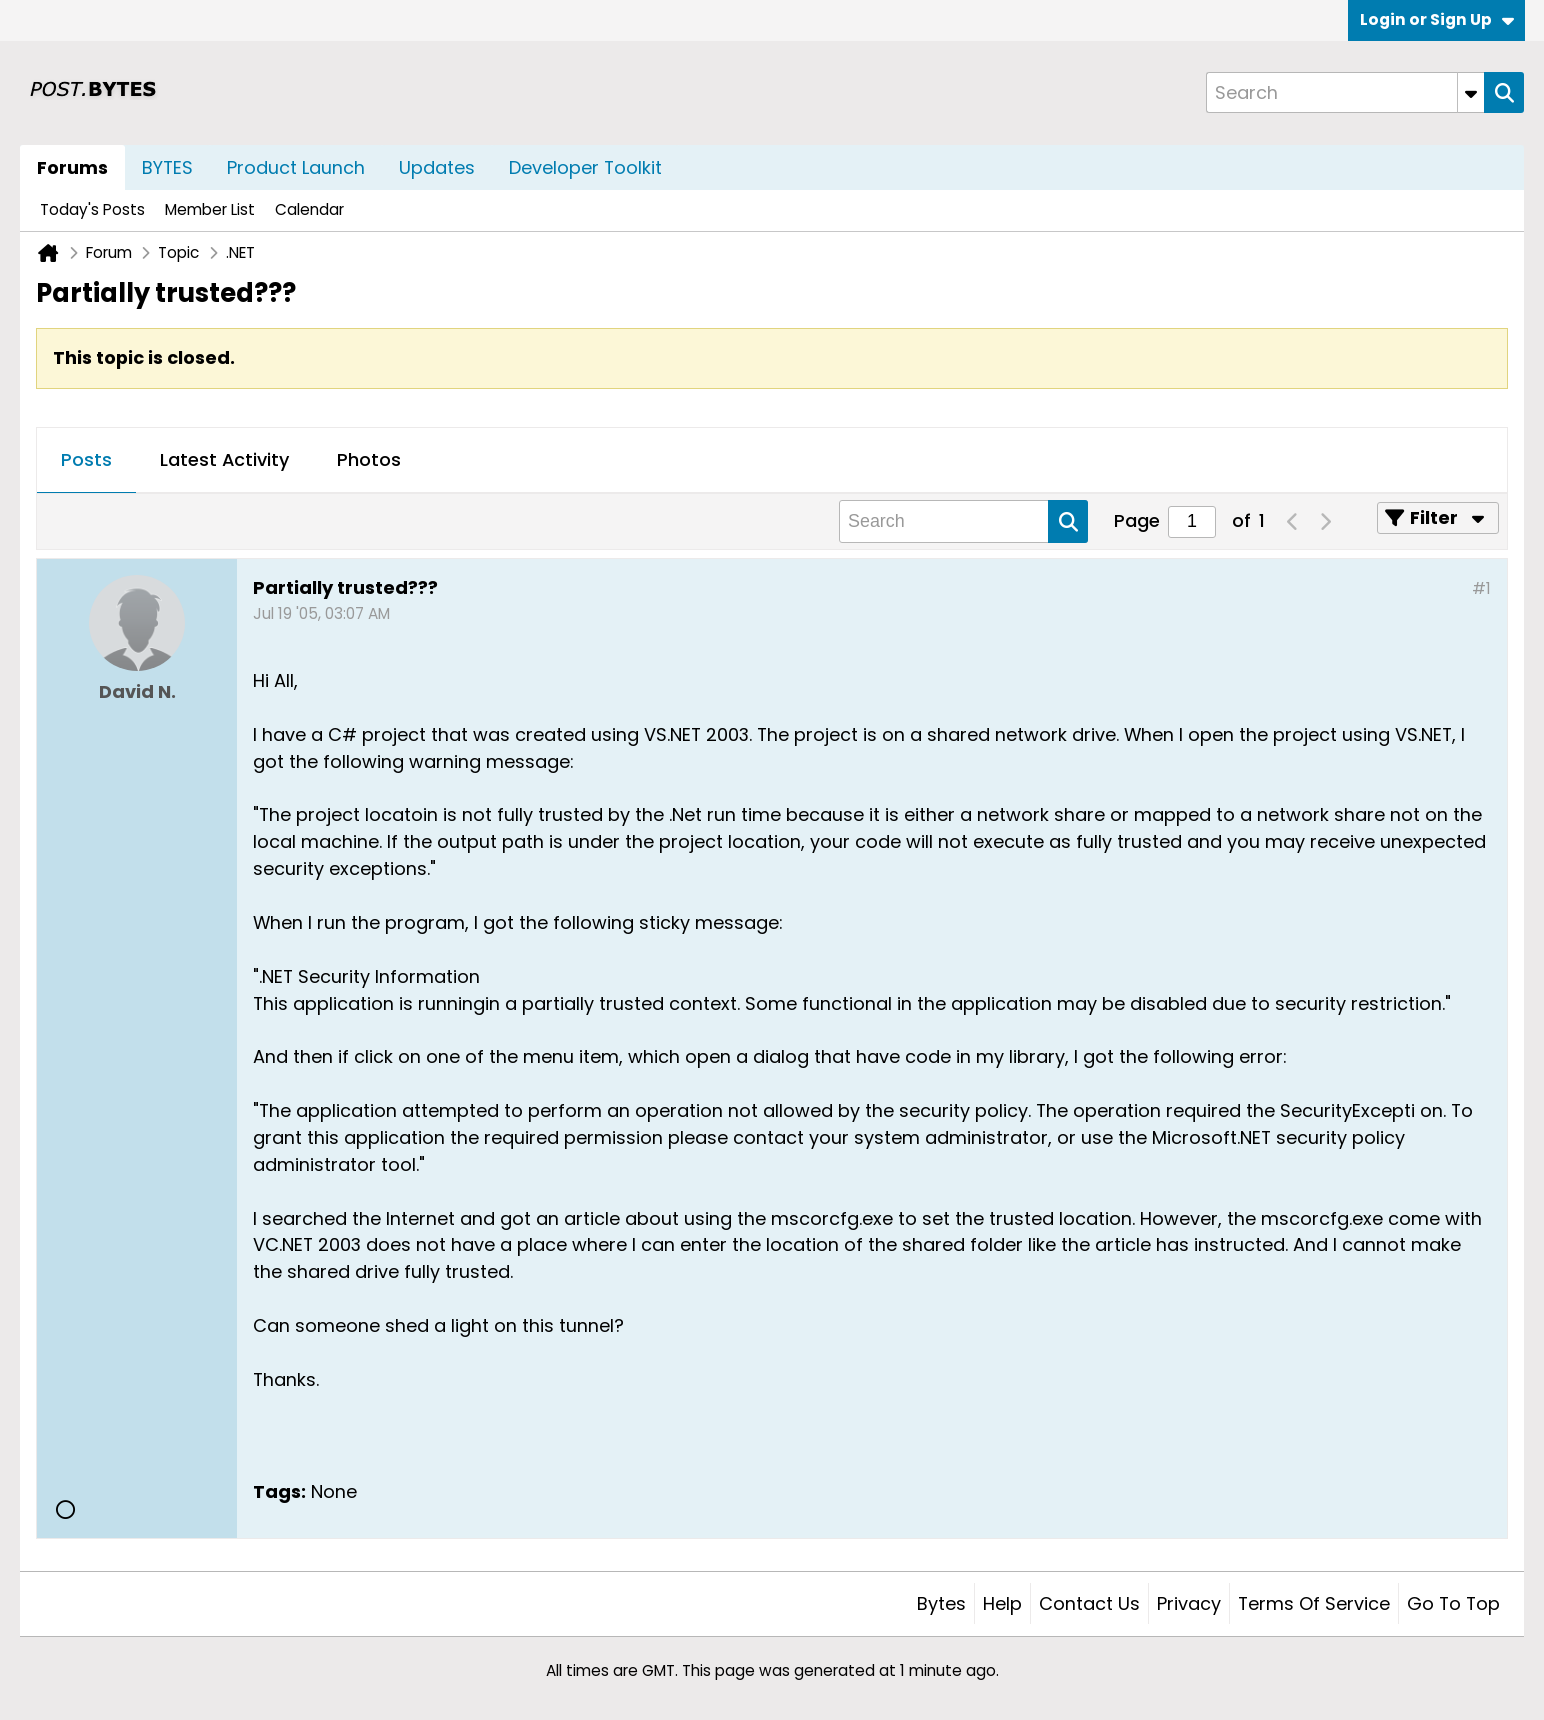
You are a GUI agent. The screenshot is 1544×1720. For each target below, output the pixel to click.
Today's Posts (92, 209)
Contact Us (1089, 1603)
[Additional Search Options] (1471, 92)
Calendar (309, 209)
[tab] (86, 461)
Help (1002, 1603)
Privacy (1189, 1603)
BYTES (167, 167)
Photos (369, 459)
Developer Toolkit (585, 167)
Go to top (1453, 1603)
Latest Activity (224, 459)
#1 (1481, 588)
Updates (437, 167)
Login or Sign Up (1437, 19)
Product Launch (296, 167)
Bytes (941, 1603)
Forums (72, 167)
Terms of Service (1314, 1603)
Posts (86, 459)
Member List (210, 209)
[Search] (1345, 92)
